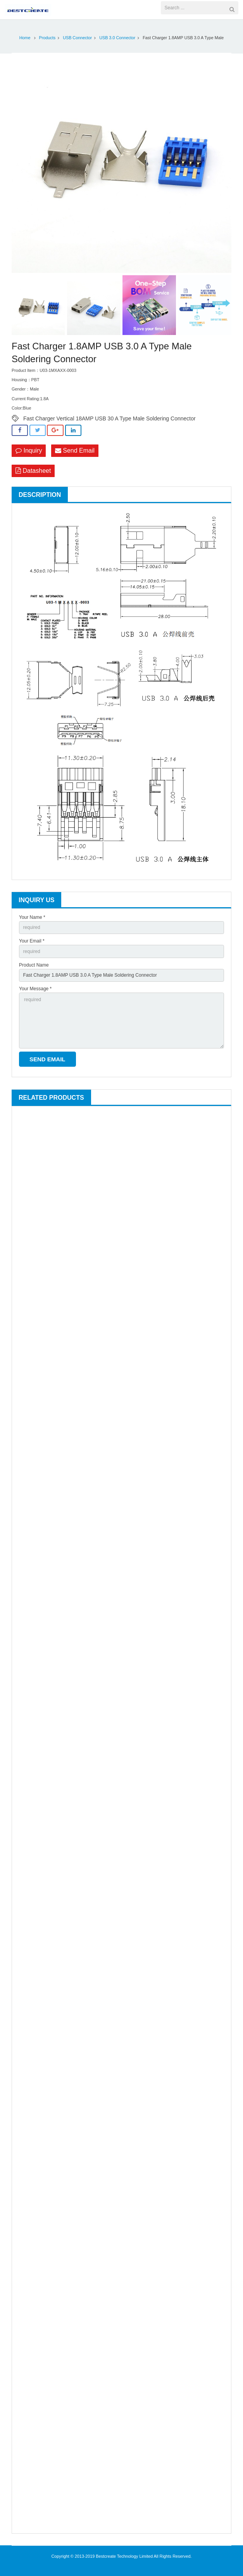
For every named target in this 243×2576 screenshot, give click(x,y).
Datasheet (33, 470)
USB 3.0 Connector (117, 37)
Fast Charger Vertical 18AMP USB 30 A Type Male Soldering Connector (109, 418)
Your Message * (35, 988)
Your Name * (32, 917)
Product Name (34, 965)
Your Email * (32, 941)
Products (47, 37)
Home (25, 37)
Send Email (75, 450)
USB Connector (77, 37)
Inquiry (29, 450)
